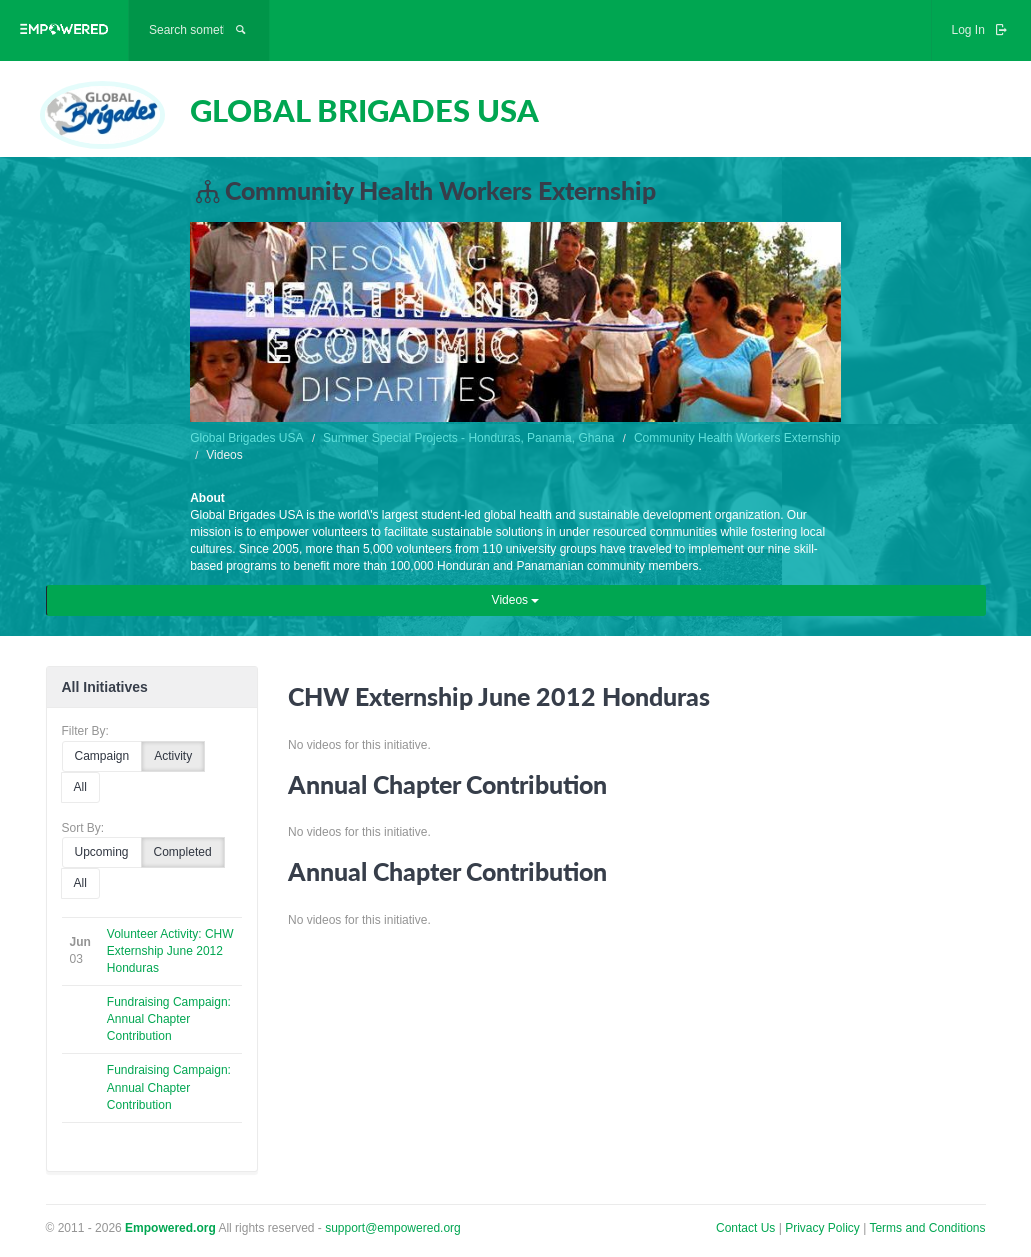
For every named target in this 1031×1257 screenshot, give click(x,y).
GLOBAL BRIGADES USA (364, 110)
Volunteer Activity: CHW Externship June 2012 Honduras (170, 951)
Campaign (102, 756)
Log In (981, 30)
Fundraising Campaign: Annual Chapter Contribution (169, 1019)
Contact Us (745, 1228)
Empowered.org (170, 1228)
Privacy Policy (824, 1228)
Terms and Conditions (927, 1228)
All (80, 787)
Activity (173, 756)
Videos (516, 600)
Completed (183, 852)
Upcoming (102, 852)
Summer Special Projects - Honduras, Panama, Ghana (468, 438)
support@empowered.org (393, 1228)
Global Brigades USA (246, 438)
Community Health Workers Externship (737, 438)
